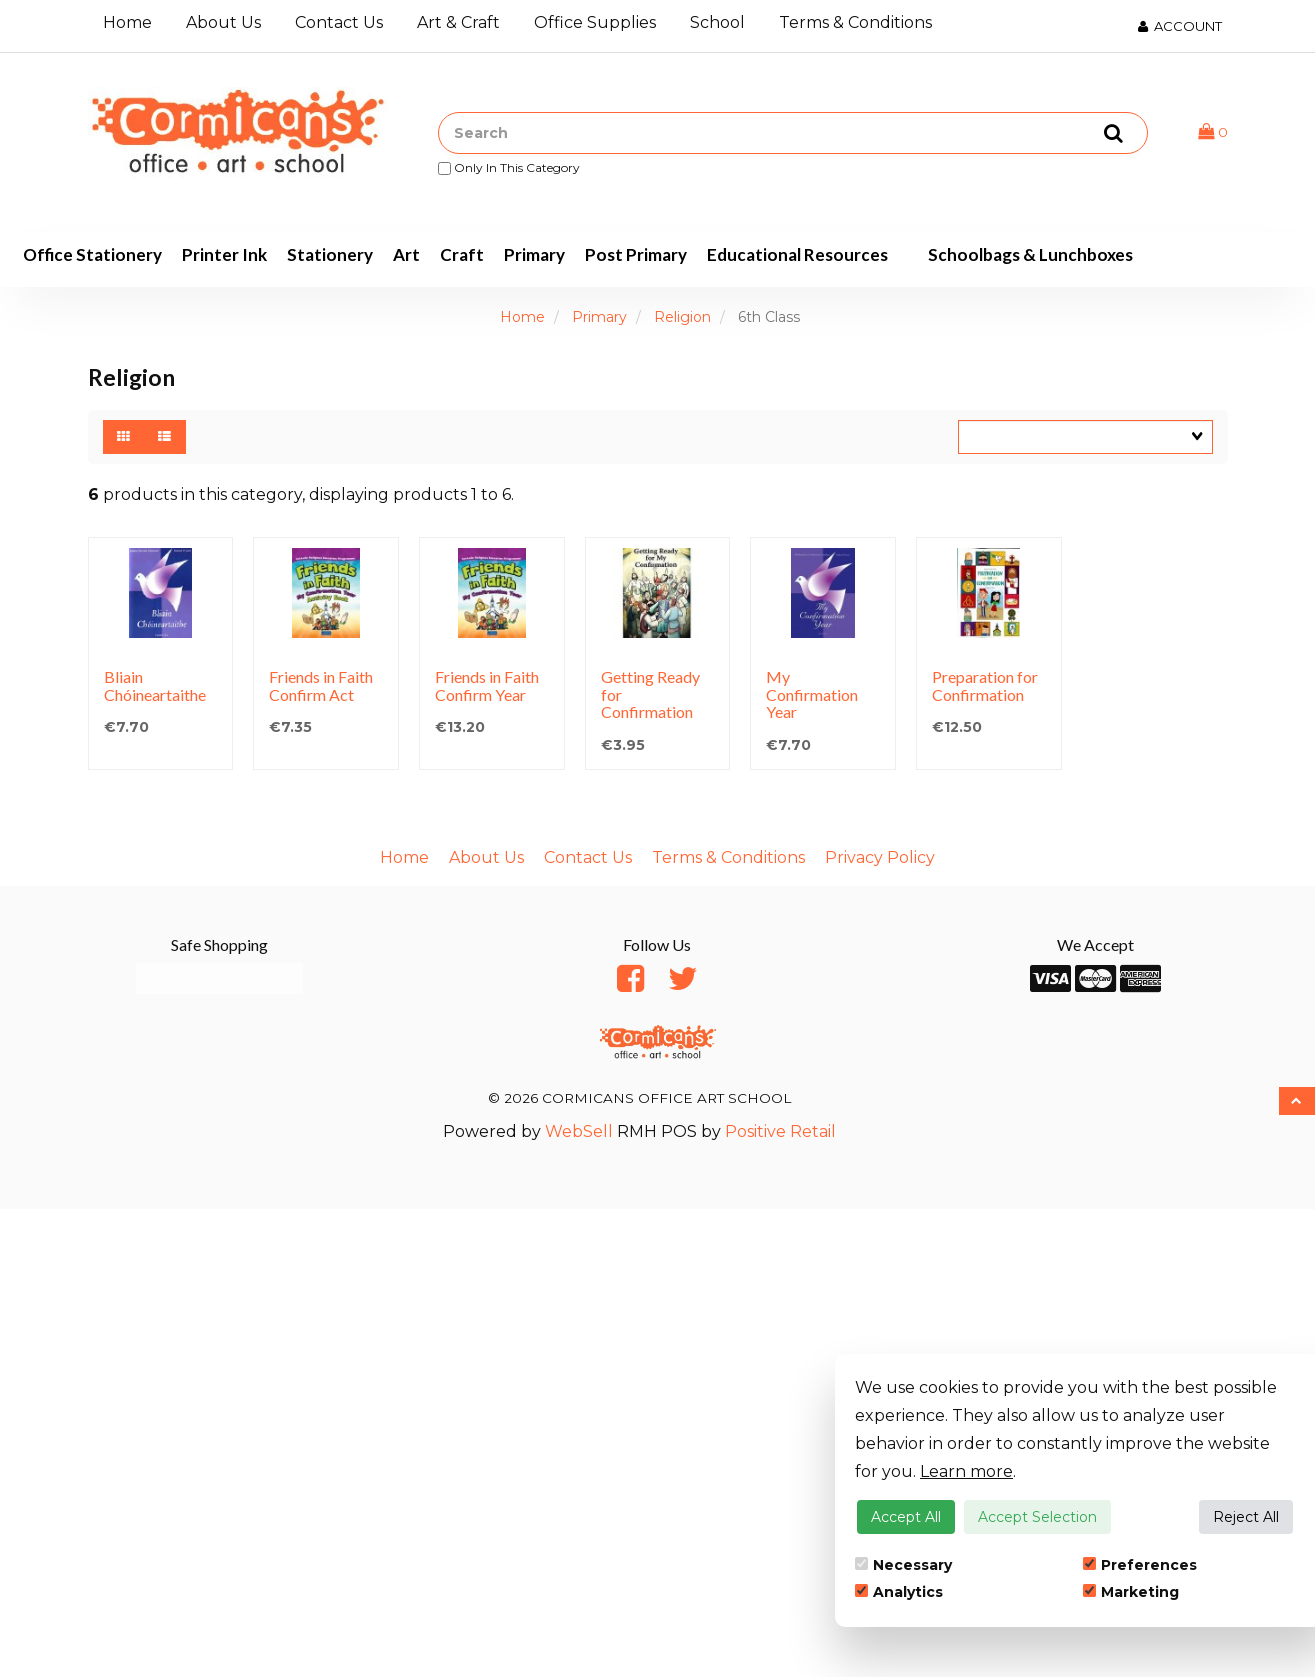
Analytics (899, 1592)
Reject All (1246, 1517)
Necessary (903, 1565)
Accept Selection (1037, 1517)
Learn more (966, 1471)
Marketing (1131, 1592)
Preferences (1140, 1565)
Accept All (906, 1517)
